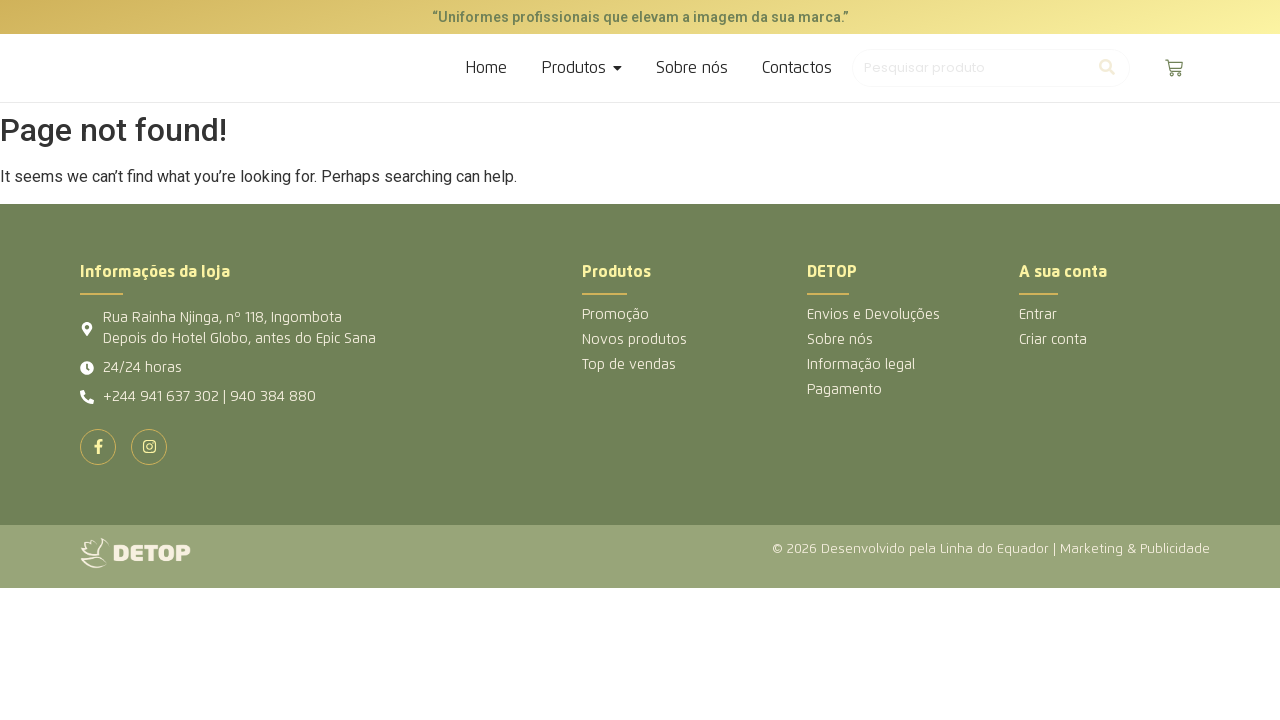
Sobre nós (840, 340)
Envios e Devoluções (873, 315)
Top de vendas (629, 365)
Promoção (615, 315)
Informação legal (861, 365)
